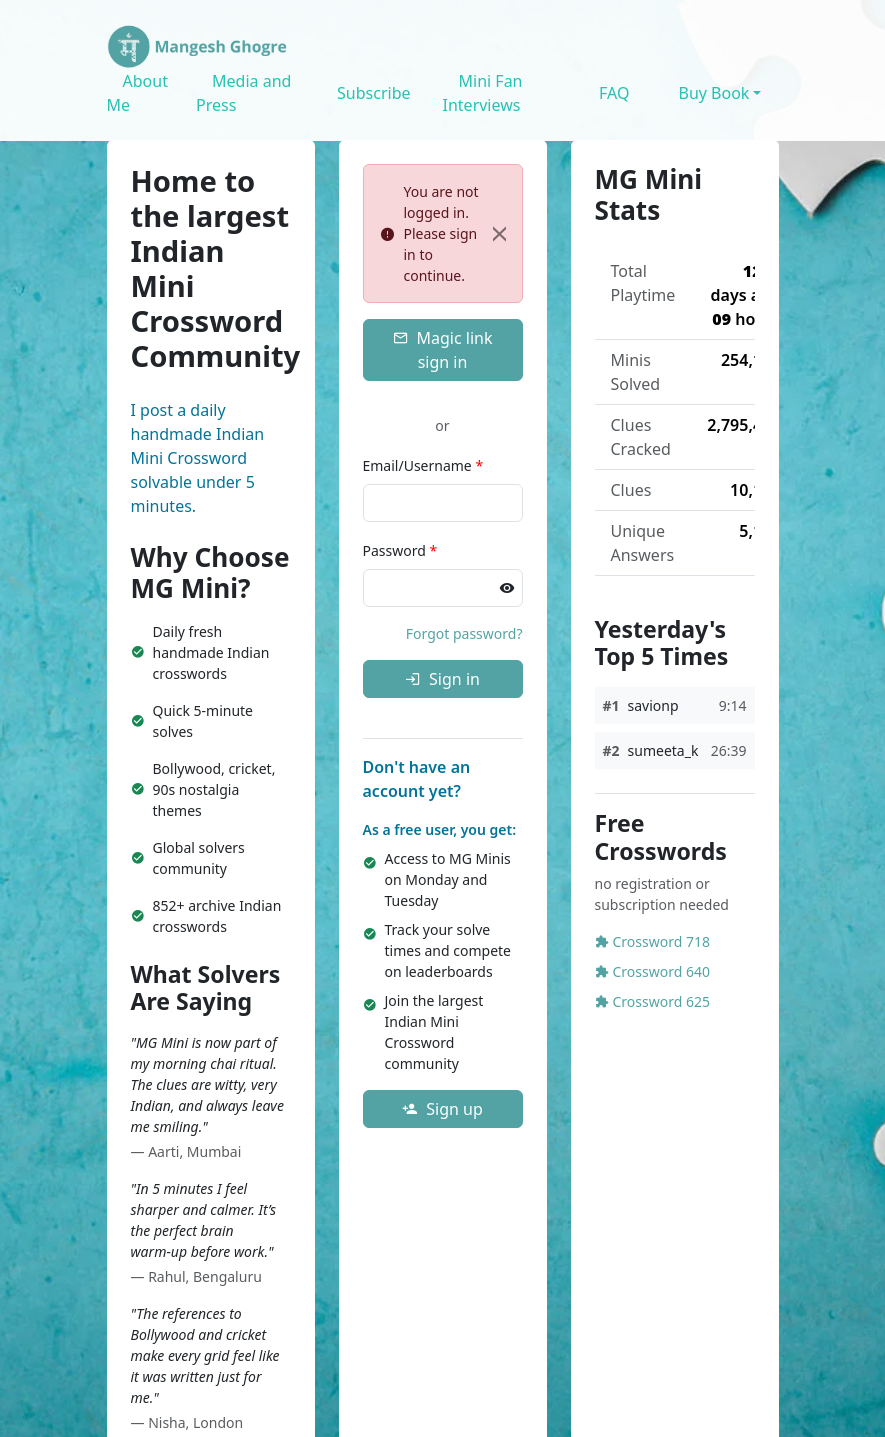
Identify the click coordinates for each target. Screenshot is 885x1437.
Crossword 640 (652, 971)
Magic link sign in (443, 350)
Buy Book (713, 93)
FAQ (614, 93)
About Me (137, 93)
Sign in (442, 679)
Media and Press (243, 93)
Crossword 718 (652, 941)
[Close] (499, 234)
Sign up (442, 1109)
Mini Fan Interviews (483, 93)
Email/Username (423, 465)
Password (400, 550)
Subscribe (373, 93)
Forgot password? (464, 633)
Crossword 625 (652, 1001)
